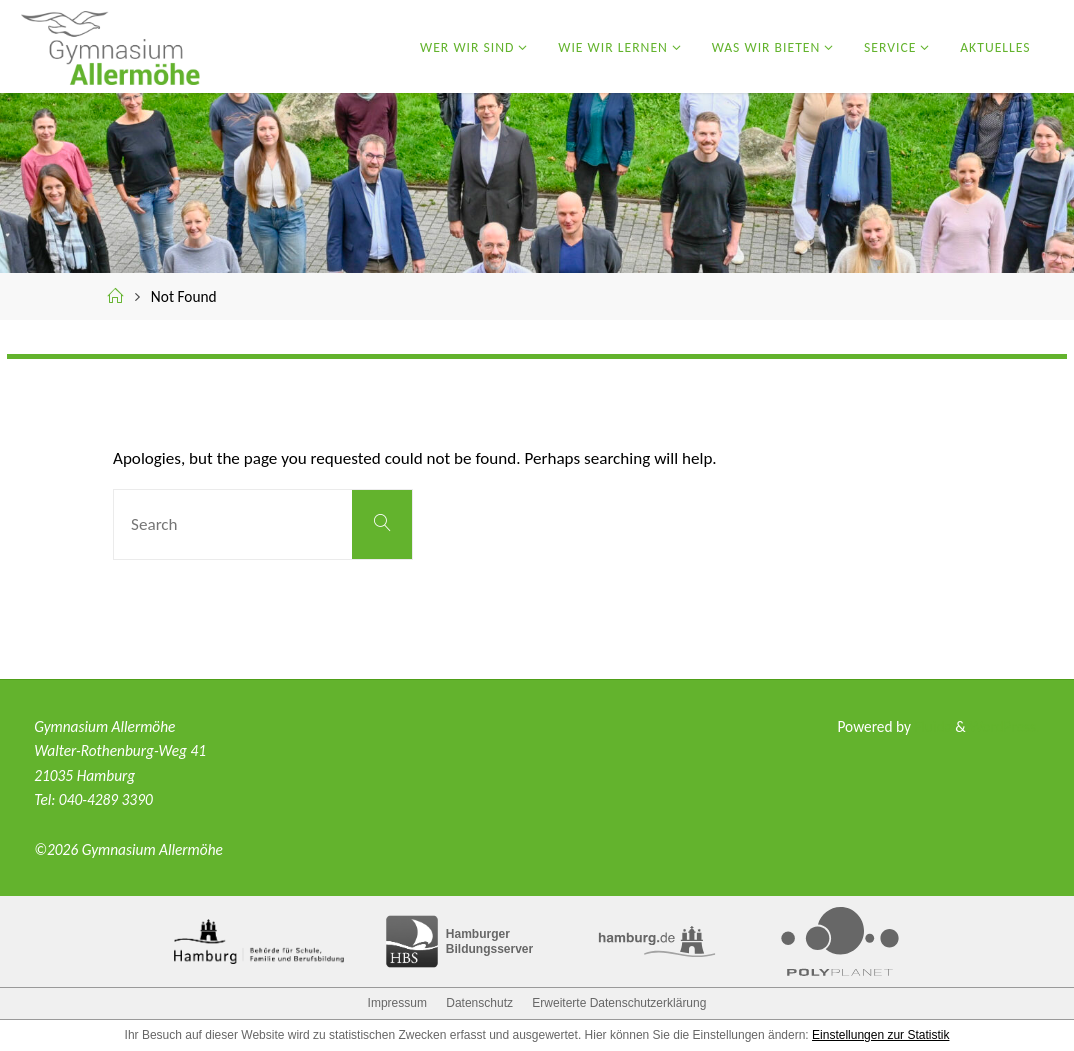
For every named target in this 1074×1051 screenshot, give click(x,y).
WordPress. (1004, 726)
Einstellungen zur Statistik (880, 1035)
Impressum (397, 1003)
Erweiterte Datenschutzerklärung (619, 1003)
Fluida (930, 726)
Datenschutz (479, 1003)
